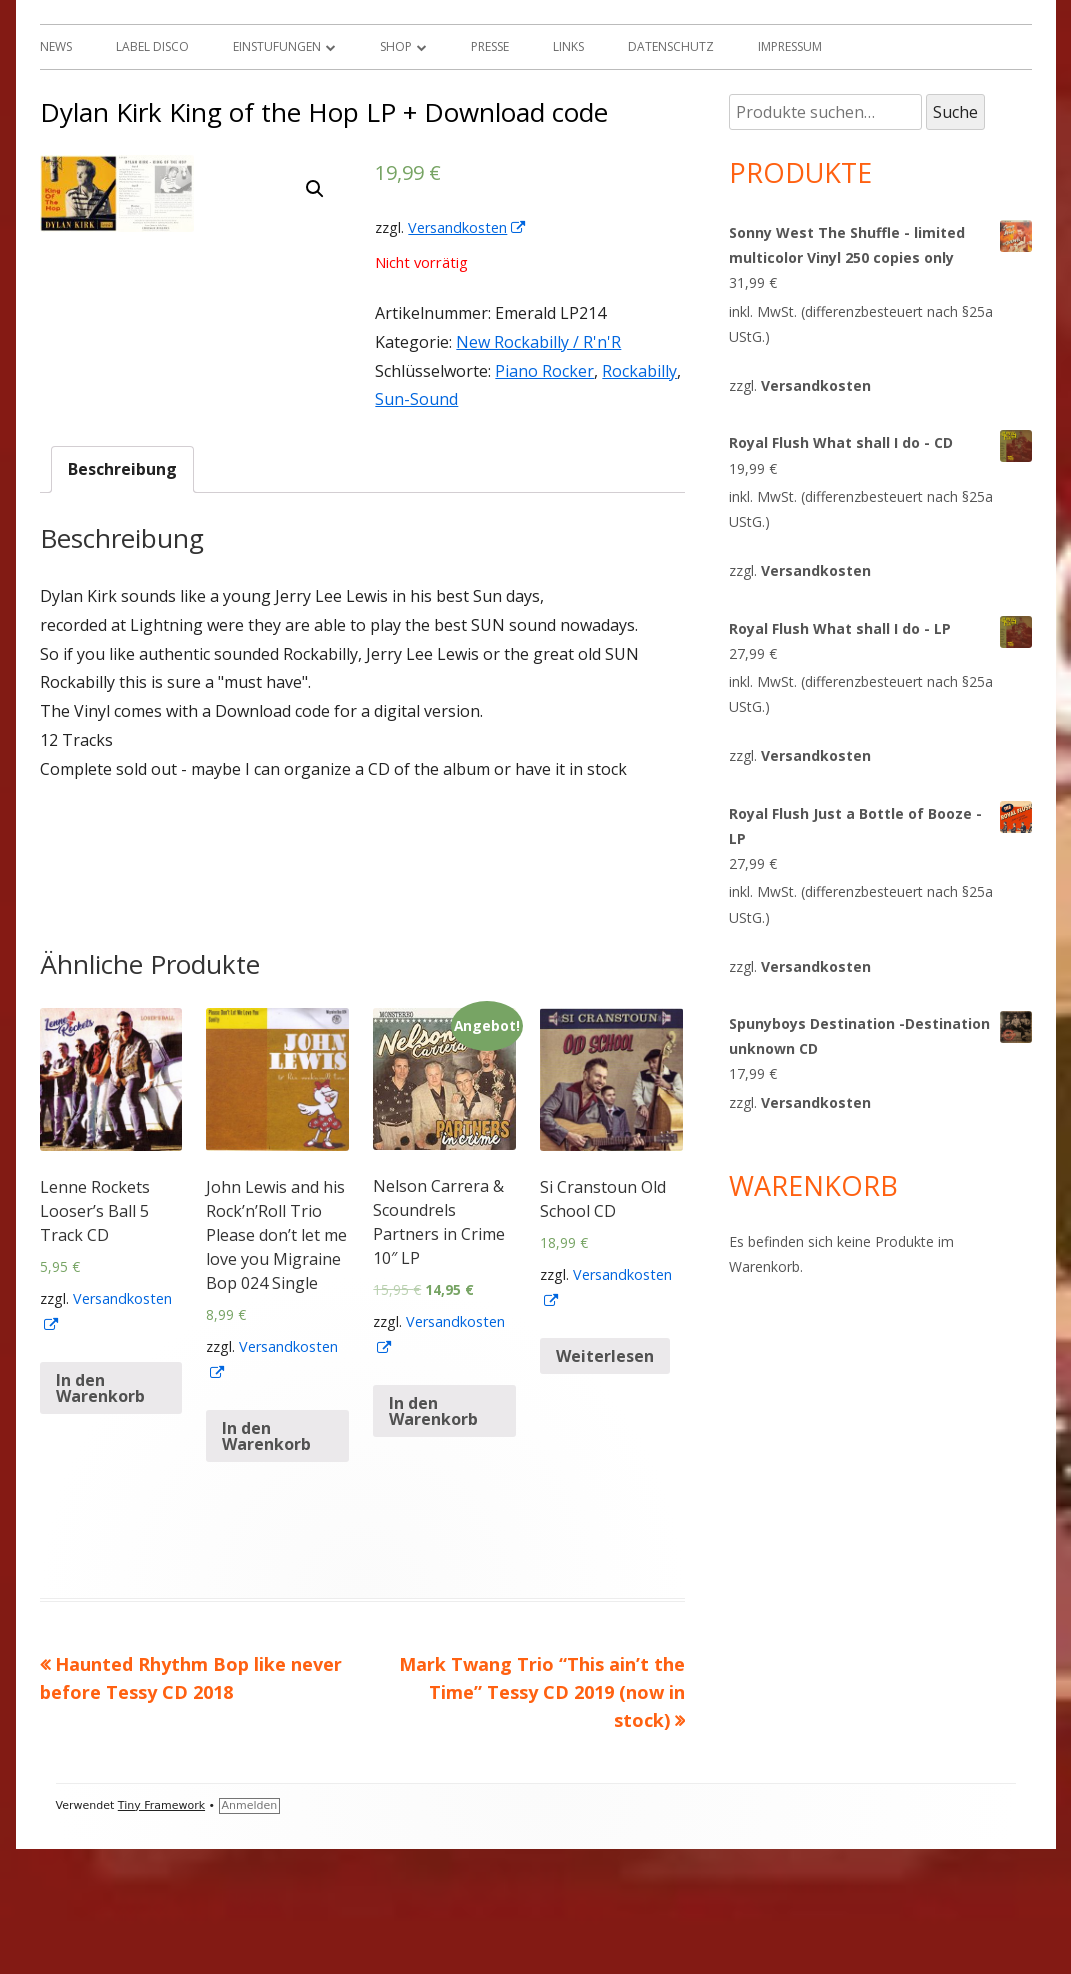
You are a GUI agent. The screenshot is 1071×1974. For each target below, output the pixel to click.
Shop (396, 46)
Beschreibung (122, 595)
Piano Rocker (544, 371)
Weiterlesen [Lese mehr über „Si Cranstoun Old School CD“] (605, 1482)
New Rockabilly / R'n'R (538, 342)
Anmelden (250, 1930)
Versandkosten (467, 227)
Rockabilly (639, 371)
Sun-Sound (416, 399)
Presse (490, 46)
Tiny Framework (161, 1930)
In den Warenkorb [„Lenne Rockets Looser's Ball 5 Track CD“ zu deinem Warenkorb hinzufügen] (100, 1514)
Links (568, 46)
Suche (955, 112)
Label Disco (152, 46)
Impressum (790, 46)
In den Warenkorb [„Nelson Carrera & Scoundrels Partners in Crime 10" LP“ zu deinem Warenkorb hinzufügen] (433, 1537)
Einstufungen (277, 46)
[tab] (122, 595)
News (56, 46)
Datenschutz (671, 46)
